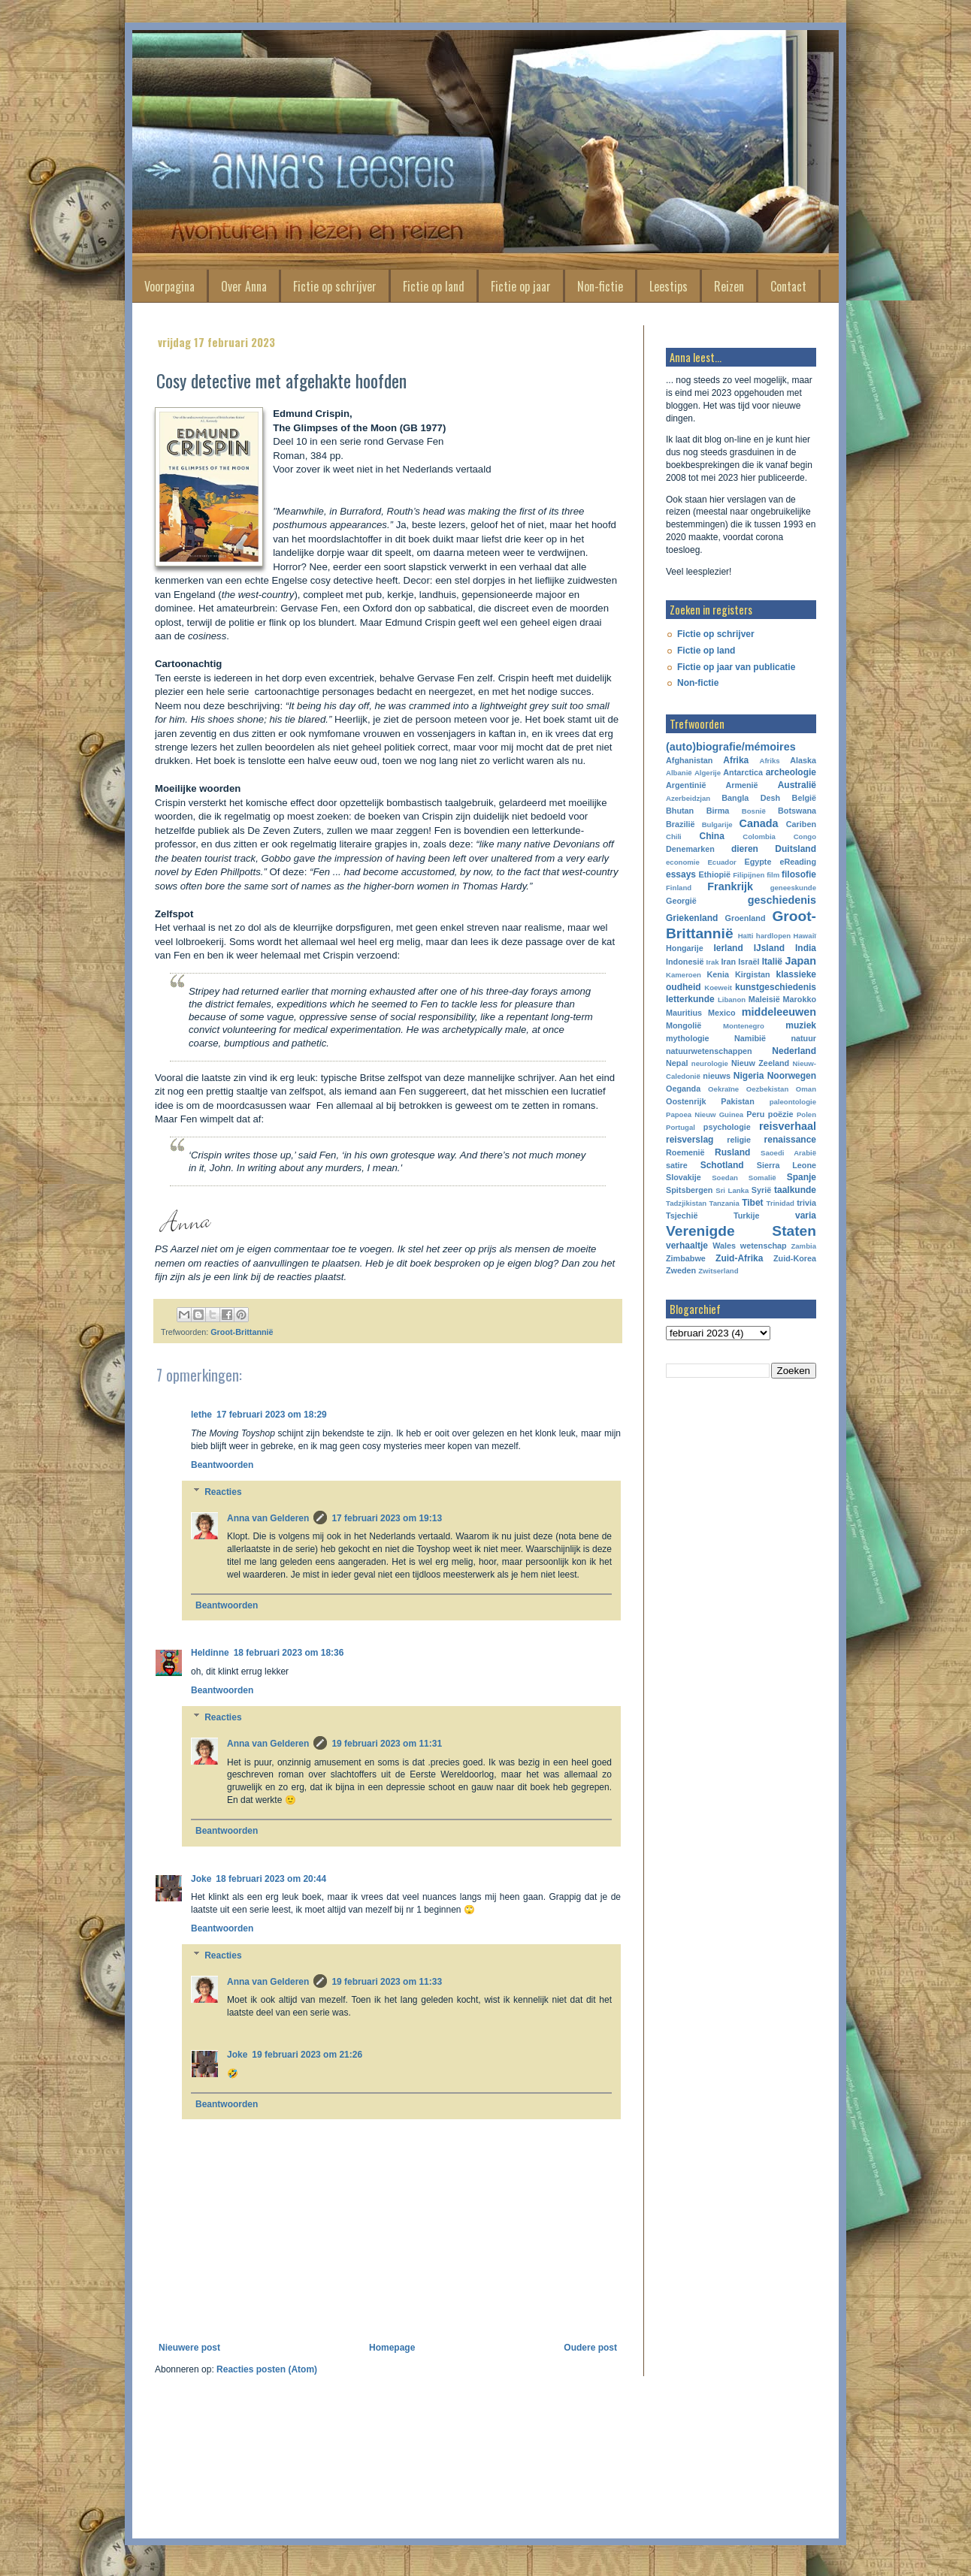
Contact (788, 286)
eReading (797, 861)
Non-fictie (600, 286)
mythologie (687, 1038)
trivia (806, 1202)
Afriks (769, 760)
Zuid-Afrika (739, 1258)
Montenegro (743, 1026)
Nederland (794, 1051)
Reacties (222, 1492)
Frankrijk (730, 886)
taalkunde (795, 1190)
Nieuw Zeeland (760, 1063)
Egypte (757, 861)
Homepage (392, 2347)
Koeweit (718, 987)
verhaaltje (687, 1245)
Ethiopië (715, 874)
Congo (805, 836)
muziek (800, 1025)
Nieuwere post (189, 2347)
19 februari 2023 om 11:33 (386, 1982)
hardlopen (773, 936)
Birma (718, 810)
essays (681, 874)
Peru (755, 1114)
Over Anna (244, 286)
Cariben (801, 824)
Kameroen (683, 975)
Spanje (801, 1177)
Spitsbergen (689, 1189)
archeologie (791, 772)
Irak (712, 962)
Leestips (668, 286)
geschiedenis (782, 900)
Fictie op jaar (521, 286)
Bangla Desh (750, 797)
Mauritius (684, 1012)
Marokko (799, 999)
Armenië (741, 785)
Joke (201, 1879)
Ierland (728, 948)
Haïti (746, 936)
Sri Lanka (732, 1190)
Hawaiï (805, 936)
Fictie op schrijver (335, 286)
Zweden (681, 1270)
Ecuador (721, 862)
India (805, 948)
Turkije (747, 1215)
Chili (674, 836)
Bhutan (680, 810)
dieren (744, 849)
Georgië (681, 900)
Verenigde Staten (741, 1231)
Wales (724, 1245)
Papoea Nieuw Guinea (704, 1114)
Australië (797, 785)
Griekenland (692, 918)
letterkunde (690, 999)
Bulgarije (717, 824)
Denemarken (690, 848)
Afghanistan (689, 760)
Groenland (745, 918)
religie (739, 1139)
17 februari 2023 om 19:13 (386, 1518)
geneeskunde (793, 887)
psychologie (727, 1126)
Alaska (803, 760)
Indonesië (684, 961)
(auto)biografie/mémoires (731, 747)
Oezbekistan (767, 1089)
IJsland (769, 948)
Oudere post (590, 2347)
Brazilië (680, 824)
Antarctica (743, 772)
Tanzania (724, 1203)
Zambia (803, 1246)
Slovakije (683, 1177)
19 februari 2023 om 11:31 (386, 1743)
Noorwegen (791, 1076)
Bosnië (754, 811)
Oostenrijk (686, 1101)
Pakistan (737, 1101)
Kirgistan (752, 974)
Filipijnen (748, 875)
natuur (803, 1038)
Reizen (729, 286)
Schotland (722, 1165)
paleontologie (793, 1102)
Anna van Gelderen (268, 1518)
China (712, 836)
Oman (806, 1089)
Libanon (732, 999)
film (773, 875)
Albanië (679, 773)
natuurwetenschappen (709, 1050)
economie (683, 862)
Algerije (707, 773)
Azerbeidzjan (688, 798)
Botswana (797, 810)
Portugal (680, 1127)
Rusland (732, 1152)
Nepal (677, 1063)
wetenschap (763, 1245)
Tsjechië (681, 1215)
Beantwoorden (222, 1465)
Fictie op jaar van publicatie (736, 667)
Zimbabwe (686, 1258)
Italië (772, 961)
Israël (748, 961)
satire (677, 1165)
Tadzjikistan (686, 1203)
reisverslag (689, 1139)
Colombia (759, 836)
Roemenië (685, 1152)
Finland (678, 887)
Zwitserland (718, 1271)
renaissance (790, 1139)
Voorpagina (169, 286)
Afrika (736, 760)
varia (805, 1215)
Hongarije (684, 948)
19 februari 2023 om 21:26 (307, 2054)
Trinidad (780, 1203)
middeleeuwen (779, 1012)
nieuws (717, 1075)
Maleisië (764, 999)
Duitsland (795, 849)
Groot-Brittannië (241, 1331)
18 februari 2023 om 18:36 (289, 1652)
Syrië (761, 1189)
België (804, 797)
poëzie (781, 1114)
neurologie (709, 1063)
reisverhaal (787, 1126)
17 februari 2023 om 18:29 (271, 1414)
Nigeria (749, 1076)
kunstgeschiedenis (775, 987)
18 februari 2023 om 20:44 (271, 1879)
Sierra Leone (786, 1165)
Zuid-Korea (794, 1258)
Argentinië (686, 785)
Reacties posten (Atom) (266, 2369)
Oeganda (683, 1088)
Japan (800, 961)
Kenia (718, 974)
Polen (806, 1114)
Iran (728, 961)
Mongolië (683, 1025)
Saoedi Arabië (788, 1153)
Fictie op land (433, 286)
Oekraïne (723, 1089)
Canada (759, 823)
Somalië (762, 1177)
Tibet (752, 1202)
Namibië (750, 1038)
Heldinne (210, 1652)
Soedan (725, 1177)
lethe (201, 1414)
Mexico (722, 1012)
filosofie (799, 874)
